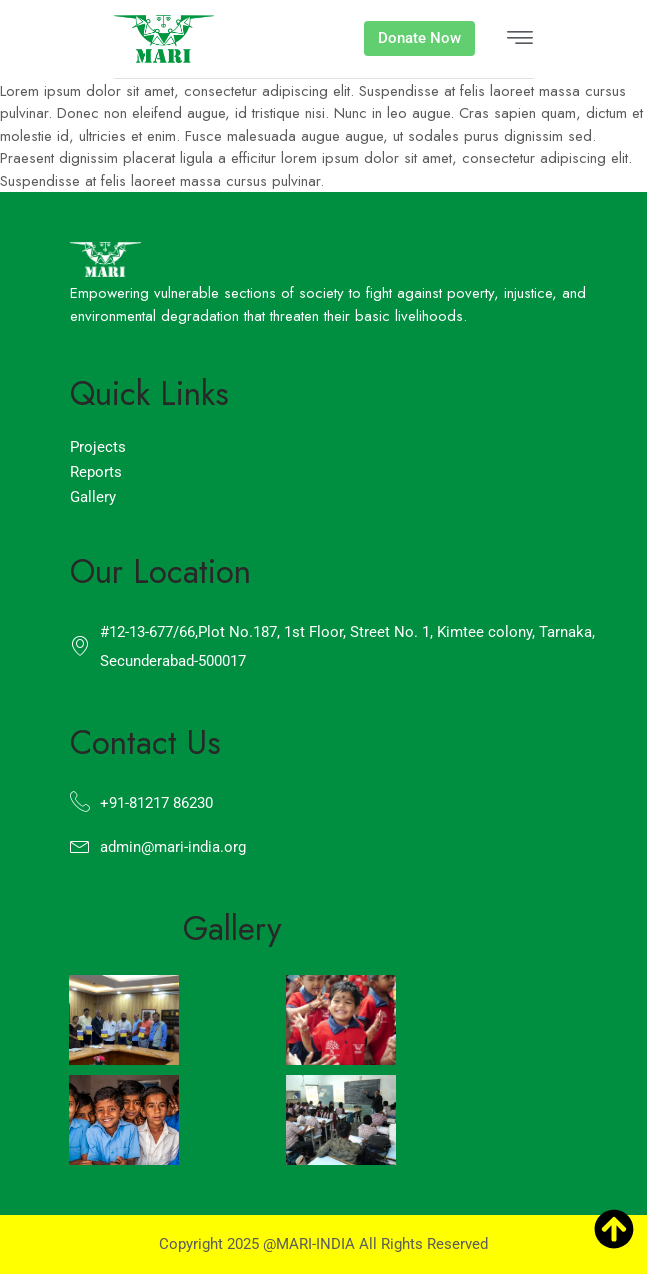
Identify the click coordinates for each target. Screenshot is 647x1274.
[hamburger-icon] (519, 40)
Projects (98, 447)
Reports (96, 472)
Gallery (93, 497)
